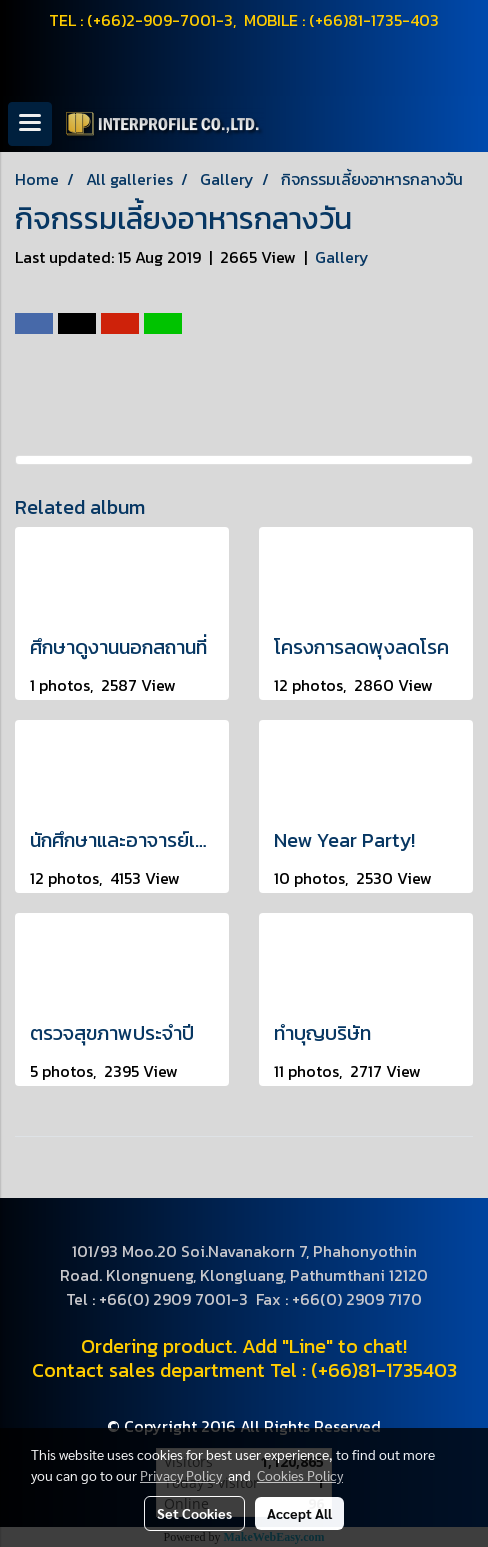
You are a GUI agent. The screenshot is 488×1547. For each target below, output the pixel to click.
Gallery (342, 257)
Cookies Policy (300, 1475)
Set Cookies (194, 1513)
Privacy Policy (181, 1475)
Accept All (299, 1513)
